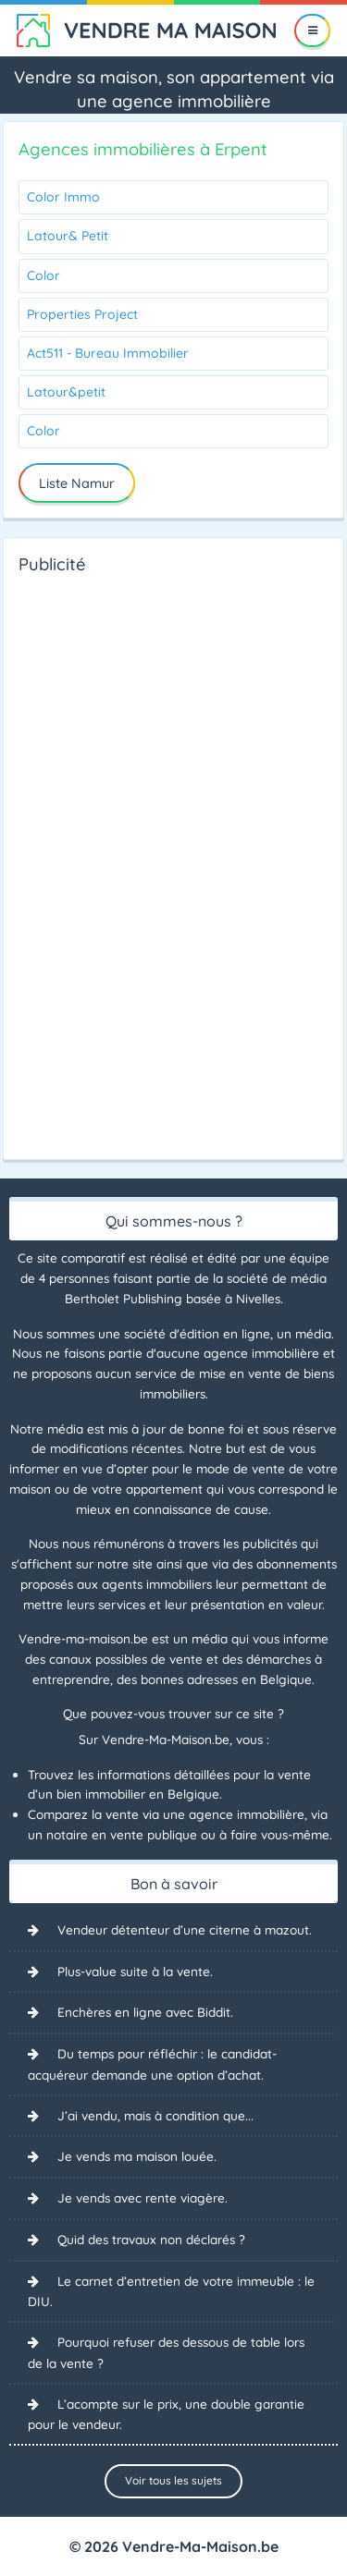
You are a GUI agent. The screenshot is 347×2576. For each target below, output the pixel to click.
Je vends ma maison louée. (137, 2156)
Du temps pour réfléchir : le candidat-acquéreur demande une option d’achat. (152, 2063)
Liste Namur (77, 483)
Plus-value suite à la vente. (135, 1971)
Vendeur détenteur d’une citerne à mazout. (184, 1929)
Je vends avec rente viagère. (142, 2197)
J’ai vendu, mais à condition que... (155, 2115)
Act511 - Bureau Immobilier (108, 353)
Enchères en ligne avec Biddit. (145, 2012)
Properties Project (82, 314)
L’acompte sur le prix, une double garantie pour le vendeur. (166, 2414)
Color (43, 275)
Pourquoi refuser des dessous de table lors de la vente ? (166, 2352)
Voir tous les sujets (173, 2480)
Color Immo (63, 197)
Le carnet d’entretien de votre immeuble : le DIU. (171, 2291)
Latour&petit (66, 392)
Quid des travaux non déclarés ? (151, 2239)
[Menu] (312, 30)
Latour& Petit (67, 235)
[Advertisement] (93, 861)
